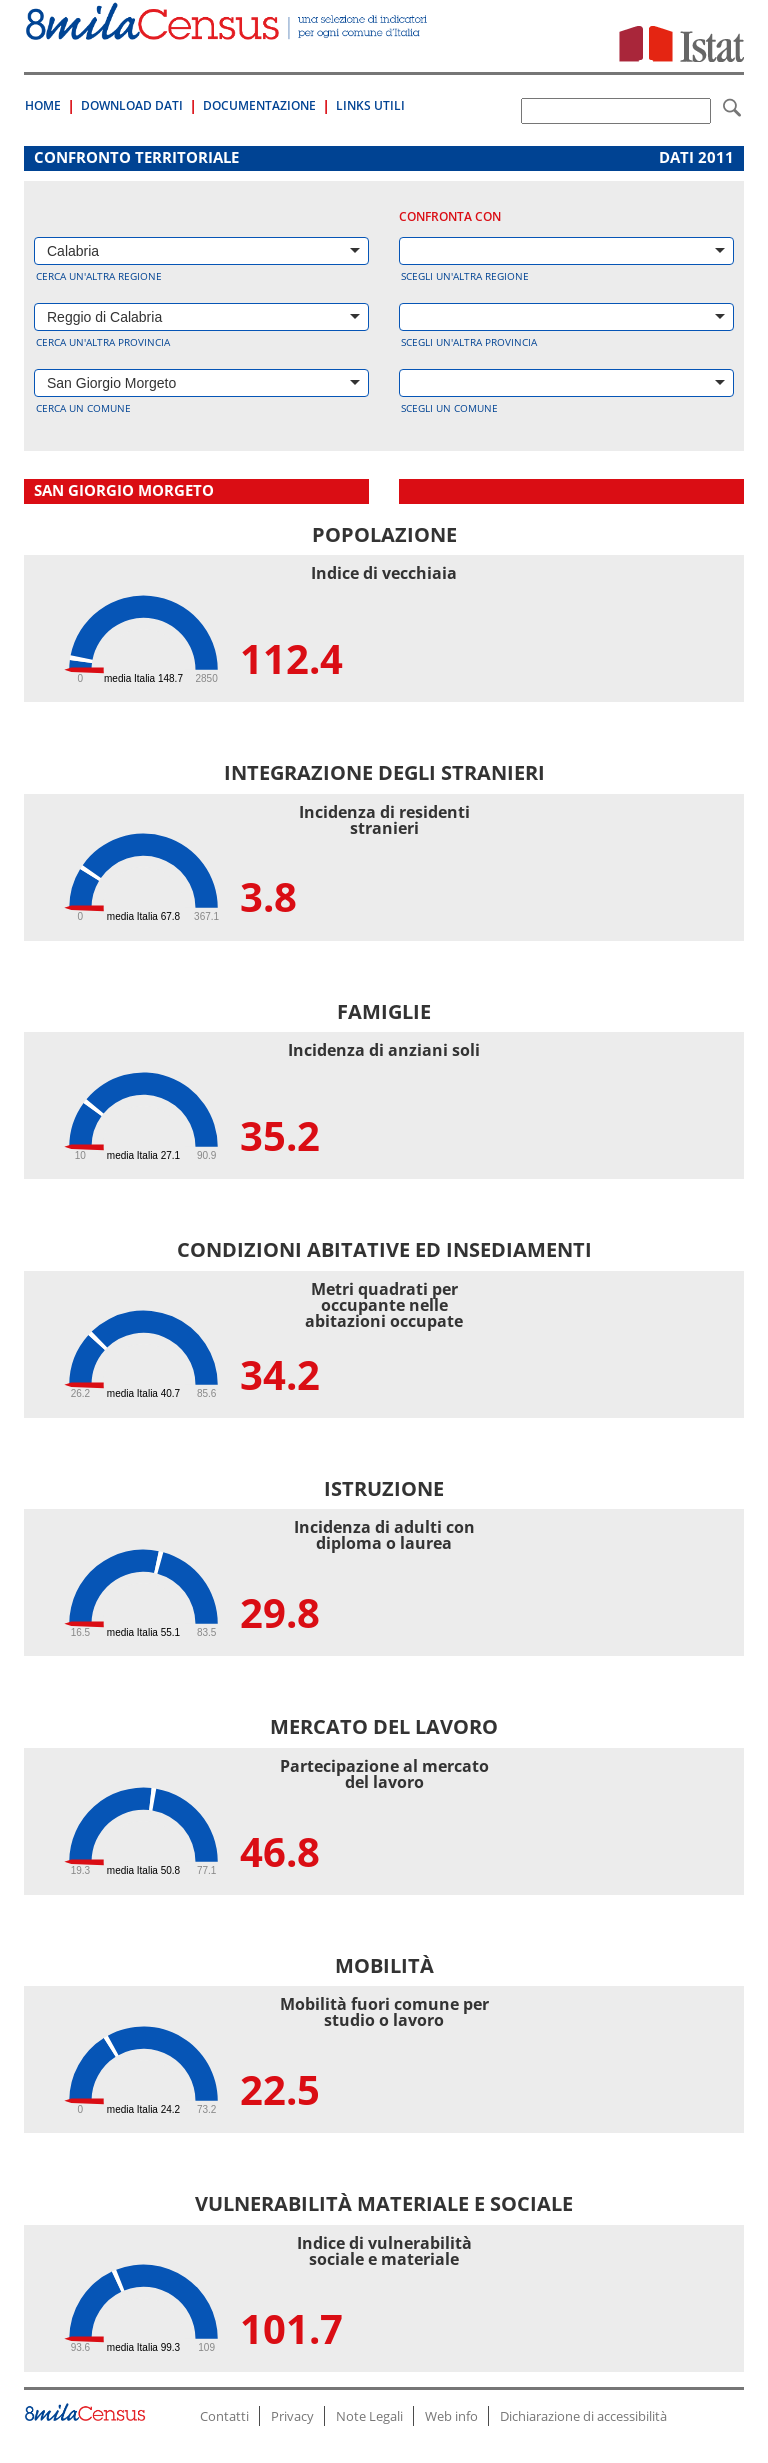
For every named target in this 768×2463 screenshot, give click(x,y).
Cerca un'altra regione (99, 276)
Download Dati (132, 105)
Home (43, 105)
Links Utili (370, 105)
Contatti (224, 2416)
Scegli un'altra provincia (469, 342)
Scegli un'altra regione (465, 276)
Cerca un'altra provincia (103, 342)
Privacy (292, 2416)
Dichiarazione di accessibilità (583, 2416)
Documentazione (259, 105)
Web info (451, 2416)
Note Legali (369, 2416)
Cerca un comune (83, 408)
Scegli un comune (449, 408)
